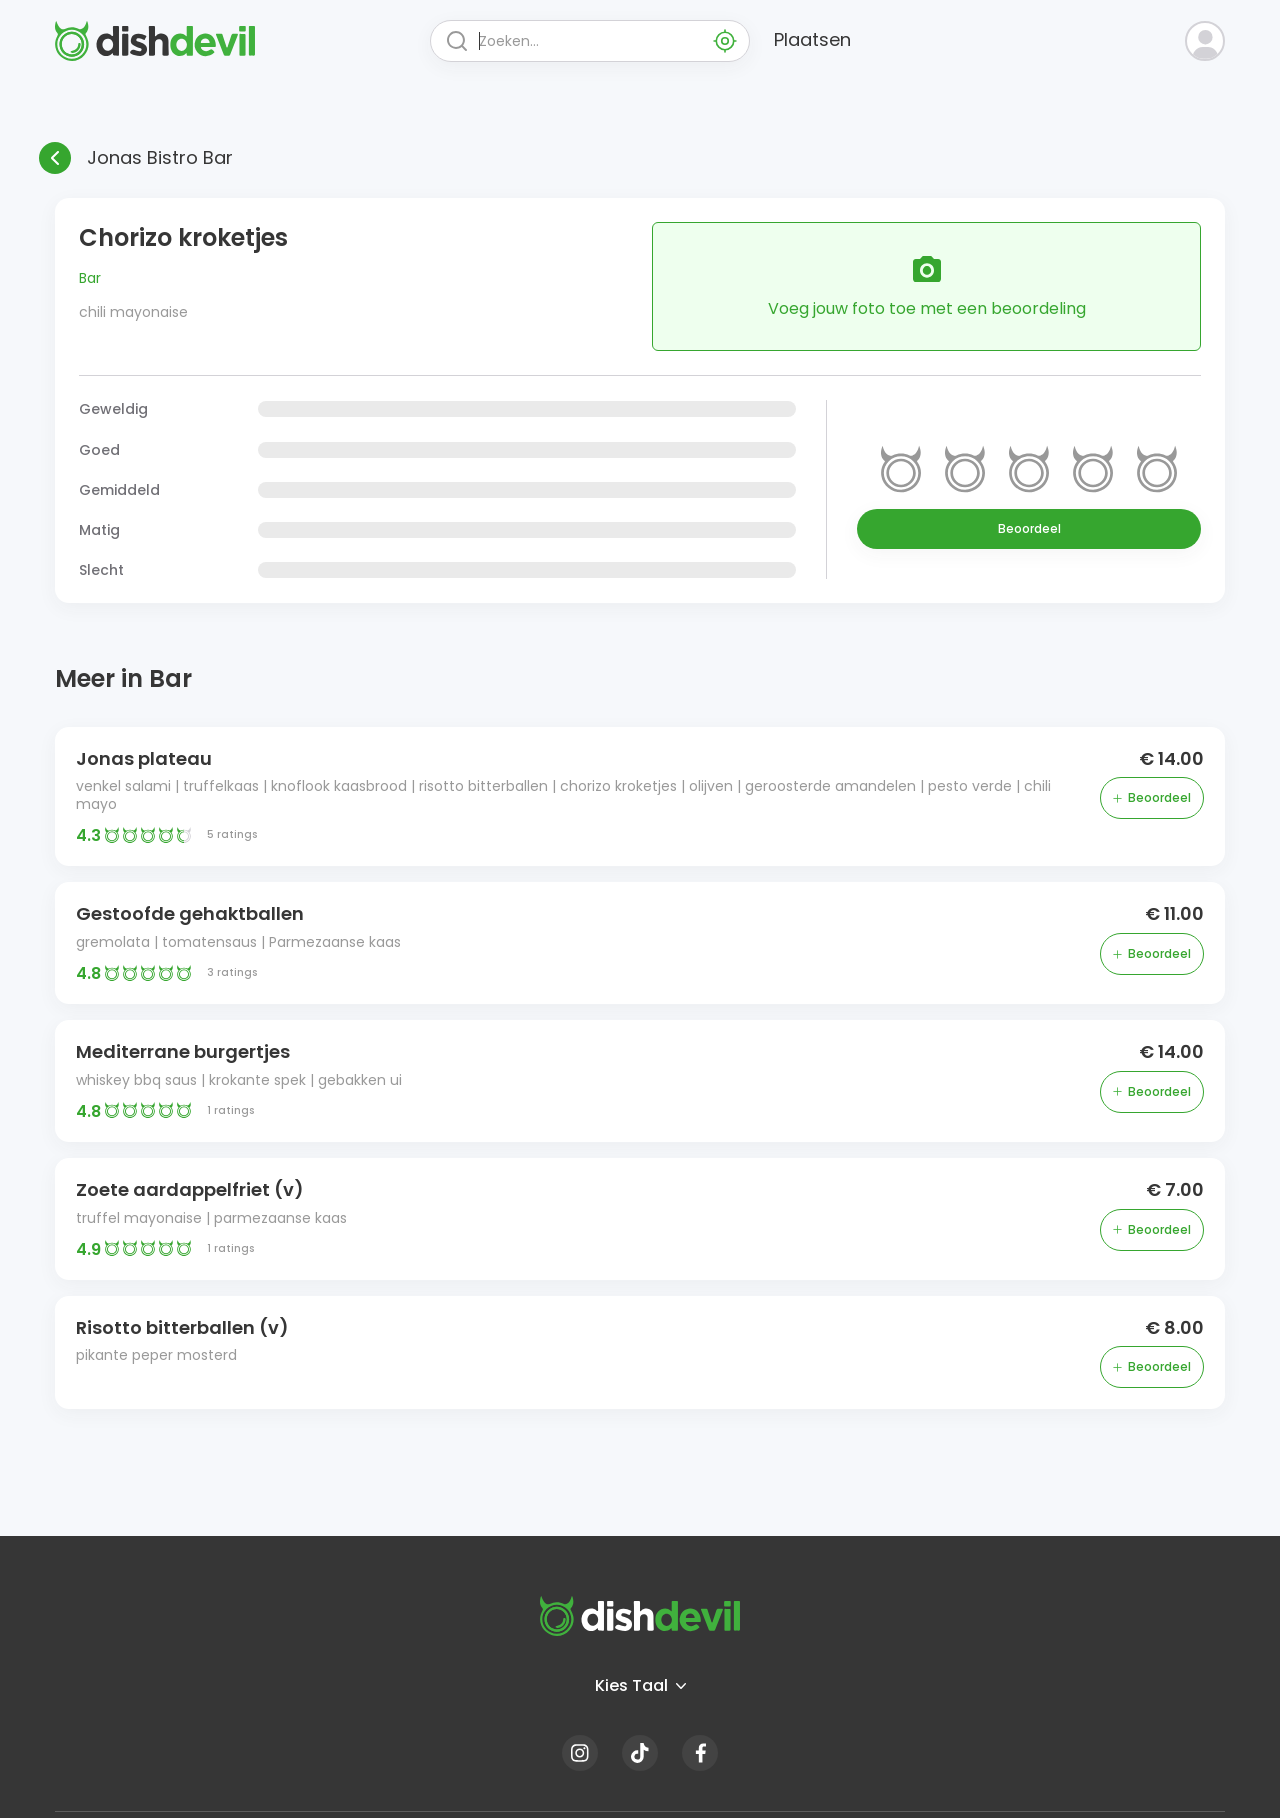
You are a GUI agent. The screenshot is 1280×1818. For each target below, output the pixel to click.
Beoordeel (1029, 528)
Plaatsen (812, 39)
